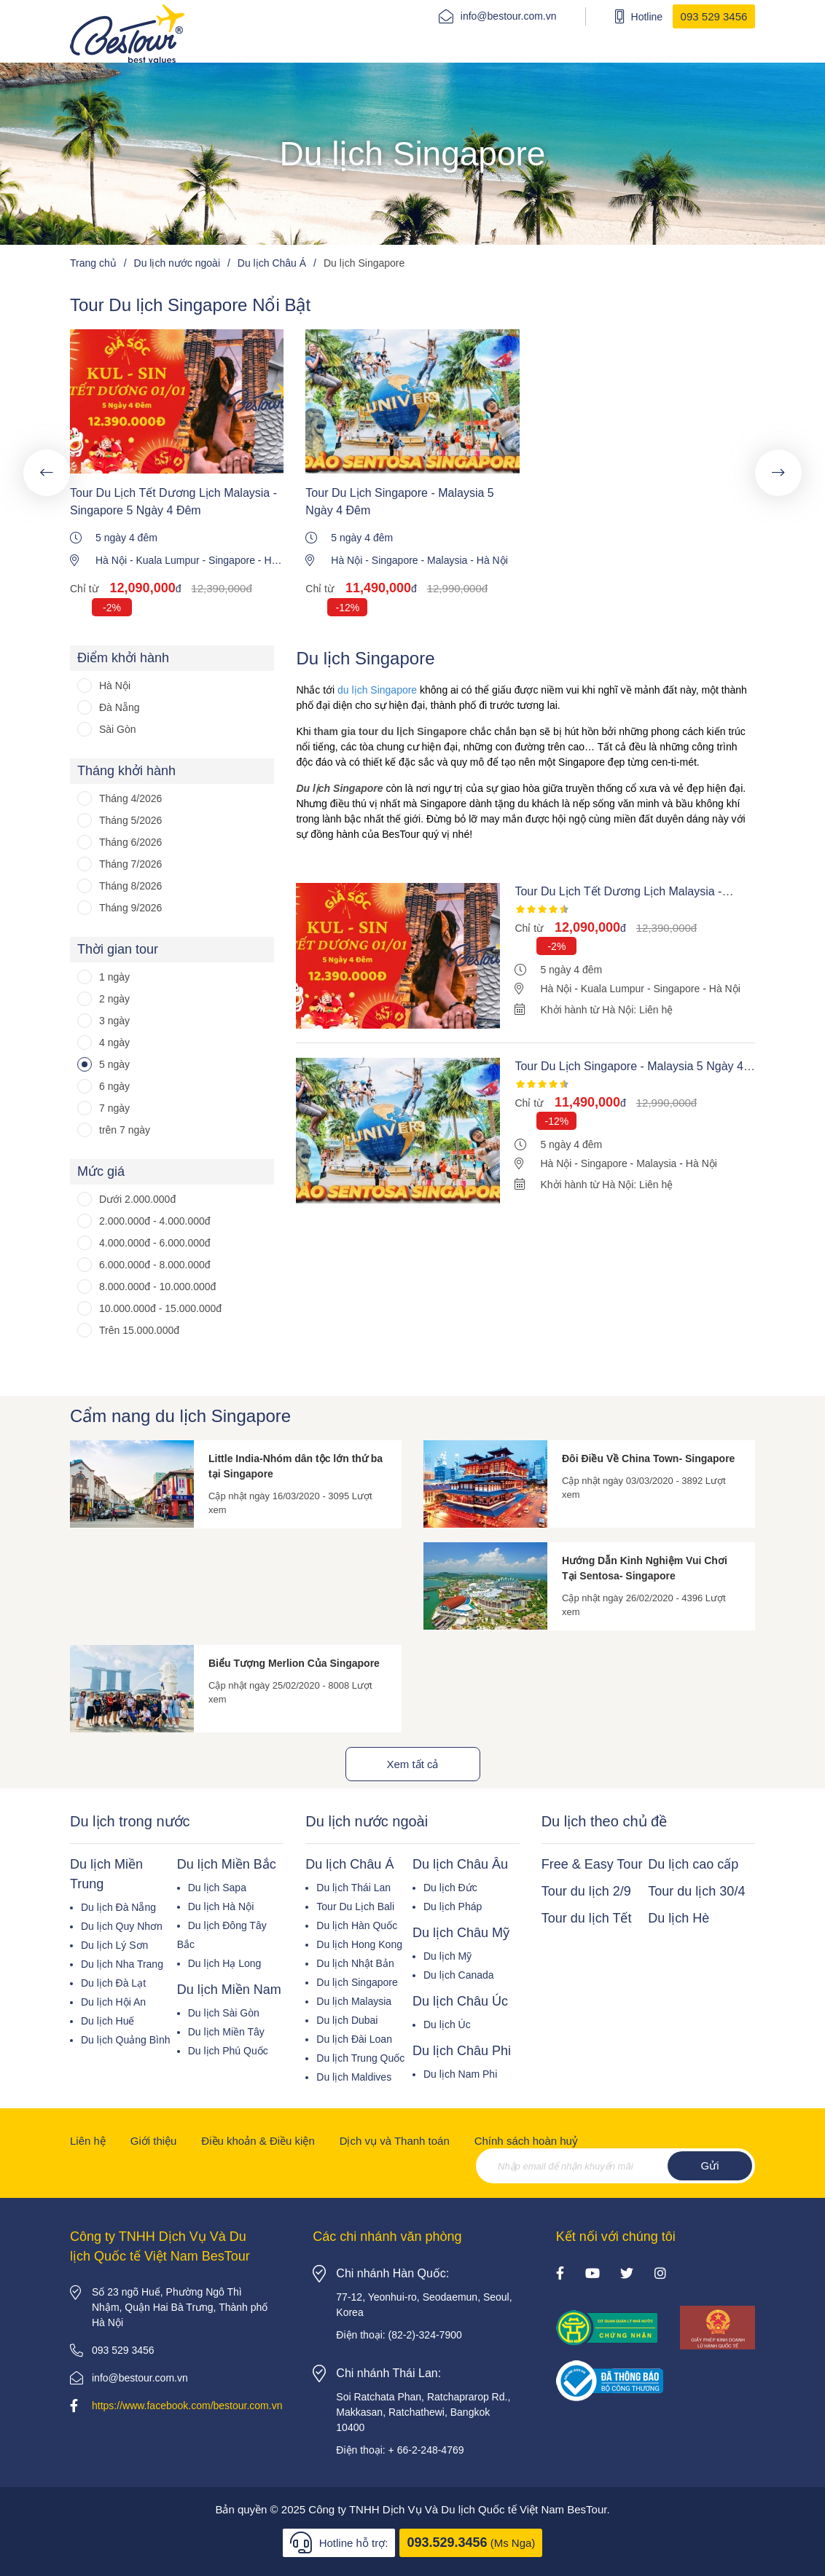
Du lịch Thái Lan (353, 1887)
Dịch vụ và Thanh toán (395, 2141)
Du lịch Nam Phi (460, 2074)
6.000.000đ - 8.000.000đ (155, 1265)
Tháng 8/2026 (130, 886)
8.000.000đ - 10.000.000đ (157, 1286)
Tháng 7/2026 (130, 864)
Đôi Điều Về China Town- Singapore (648, 1458)
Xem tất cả (412, 1764)
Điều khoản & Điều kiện (257, 2141)
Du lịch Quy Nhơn (122, 1926)
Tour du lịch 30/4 (696, 1891)
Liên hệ (88, 2141)
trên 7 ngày (124, 1130)
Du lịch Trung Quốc (360, 2058)
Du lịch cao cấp (693, 1864)
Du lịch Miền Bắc (226, 1864)
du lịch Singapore (377, 690)
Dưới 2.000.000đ (137, 1199)
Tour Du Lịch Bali (355, 1906)
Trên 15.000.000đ (139, 1330)
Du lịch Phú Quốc (228, 2051)
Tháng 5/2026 (130, 820)
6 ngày (114, 1086)
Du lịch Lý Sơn (114, 1945)
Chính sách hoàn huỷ (526, 2141)
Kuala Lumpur (167, 560)
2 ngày (114, 999)
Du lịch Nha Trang (122, 1964)
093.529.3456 (447, 2542)
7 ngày (114, 1108)
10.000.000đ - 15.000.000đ (160, 1308)
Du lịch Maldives (353, 2077)
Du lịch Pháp (452, 1906)
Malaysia (447, 560)
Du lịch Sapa (217, 1887)
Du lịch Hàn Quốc (356, 1925)
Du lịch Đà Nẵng (118, 1907)
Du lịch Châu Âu (460, 1864)
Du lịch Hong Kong (359, 1944)
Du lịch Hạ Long (225, 1963)
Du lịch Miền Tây (226, 2032)
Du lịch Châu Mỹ (460, 1932)
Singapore (231, 560)
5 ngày (114, 1064)
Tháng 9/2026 (130, 908)
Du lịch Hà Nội (221, 1906)
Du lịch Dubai (347, 2020)
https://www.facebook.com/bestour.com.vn (187, 2405)
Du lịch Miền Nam (229, 1989)
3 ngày (114, 1020)
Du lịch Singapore (356, 1982)
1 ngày (114, 977)
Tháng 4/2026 (130, 798)
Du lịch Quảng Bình (126, 2040)
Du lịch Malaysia (353, 2001)
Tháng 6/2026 (130, 842)
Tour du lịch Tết (586, 1918)
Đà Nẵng (119, 707)
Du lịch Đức (450, 1887)
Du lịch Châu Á (349, 1864)
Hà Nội (111, 560)
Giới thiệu (153, 2141)
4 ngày (114, 1042)
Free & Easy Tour (592, 1864)
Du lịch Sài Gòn (223, 2013)
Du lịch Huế (107, 2021)
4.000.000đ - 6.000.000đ (155, 1243)
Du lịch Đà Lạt (113, 1983)
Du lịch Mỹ (447, 1956)
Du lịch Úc (447, 2024)
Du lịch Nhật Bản (355, 1963)
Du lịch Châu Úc (460, 2001)
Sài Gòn (117, 729)
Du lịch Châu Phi (461, 2050)
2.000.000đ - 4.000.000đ (155, 1221)
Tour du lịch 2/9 (586, 1891)
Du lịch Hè (678, 1918)
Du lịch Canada (458, 1975)
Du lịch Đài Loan (354, 2039)
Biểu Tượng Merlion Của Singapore (294, 1663)
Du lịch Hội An (113, 2002)
